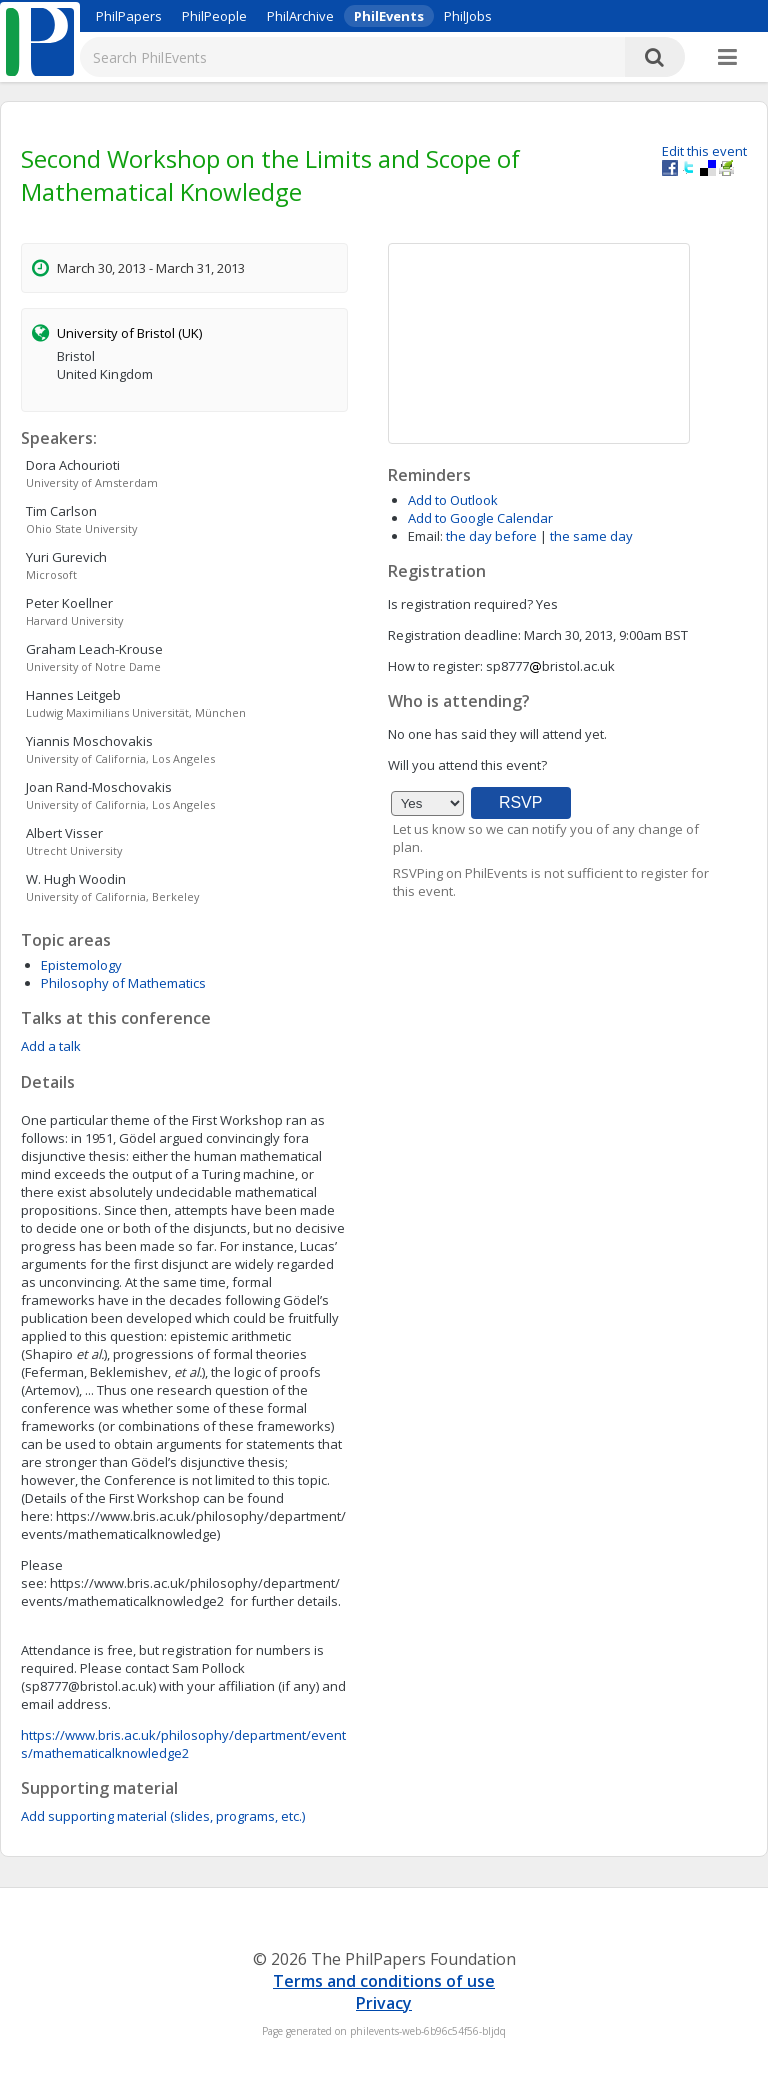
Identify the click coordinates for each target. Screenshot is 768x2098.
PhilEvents (389, 16)
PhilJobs (468, 16)
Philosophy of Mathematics (123, 983)
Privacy (384, 2003)
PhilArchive (300, 16)
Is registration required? (460, 604)
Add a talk (51, 1046)
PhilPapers (129, 16)
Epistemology (81, 965)
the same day (591, 536)
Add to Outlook (453, 500)
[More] (727, 58)
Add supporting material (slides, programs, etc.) (163, 1816)
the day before (491, 536)
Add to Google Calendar (480, 518)
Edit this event (704, 151)
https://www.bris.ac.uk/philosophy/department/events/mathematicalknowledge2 (183, 1744)
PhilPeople (214, 16)
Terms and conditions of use (384, 1981)
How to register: (435, 666)
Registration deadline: (454, 635)
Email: (425, 536)
